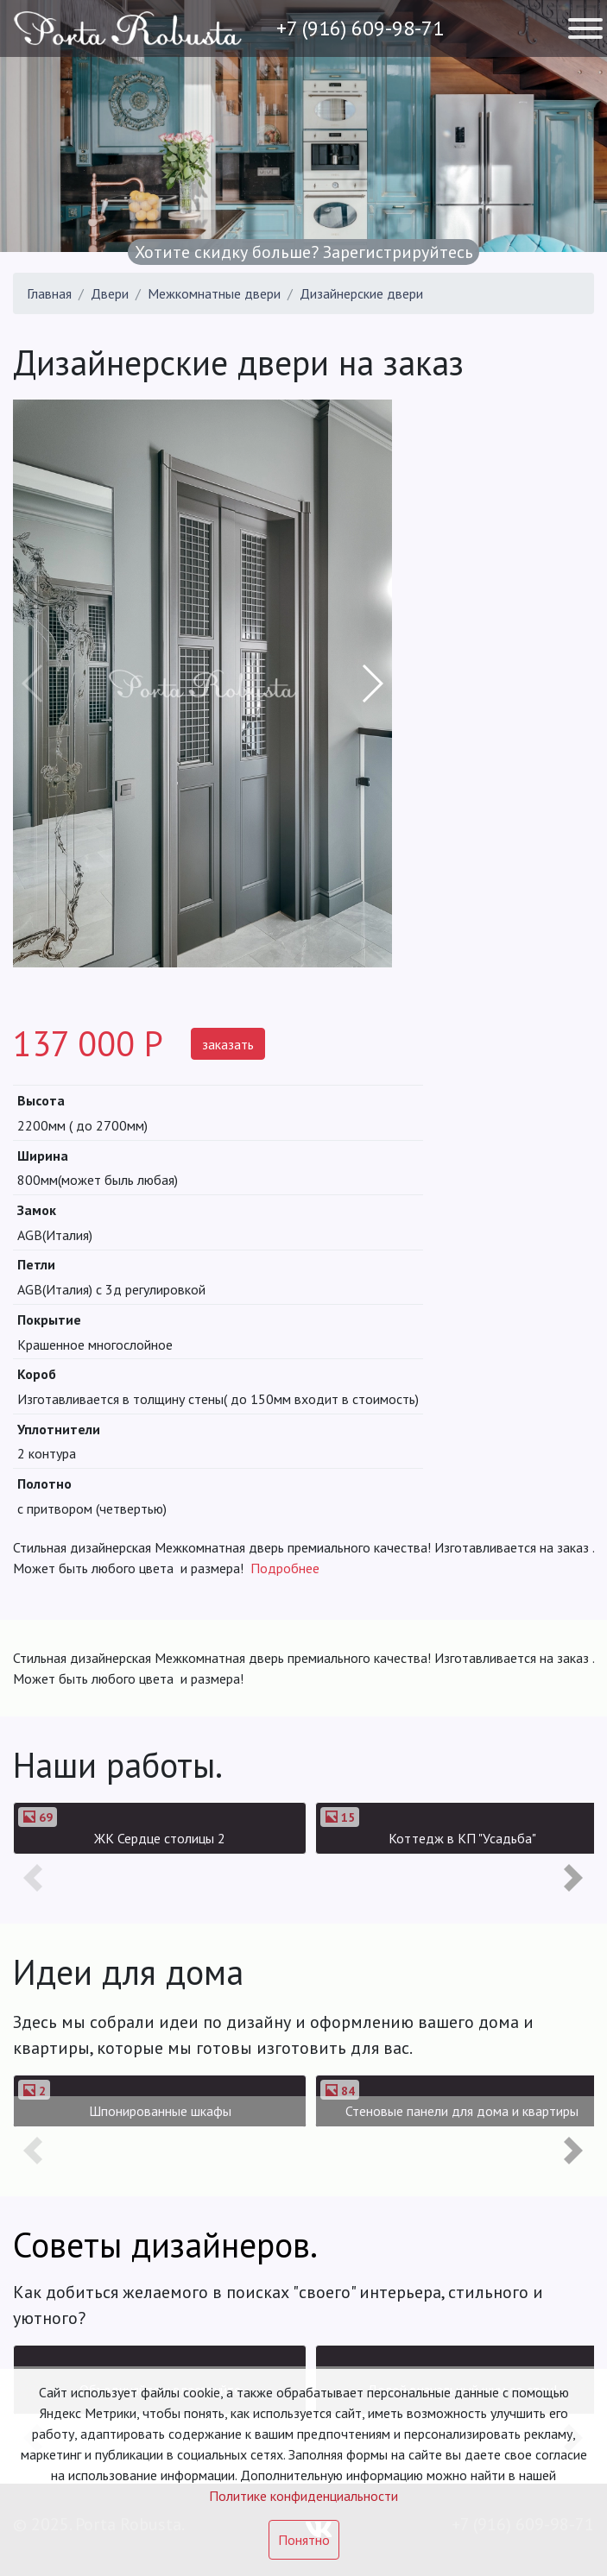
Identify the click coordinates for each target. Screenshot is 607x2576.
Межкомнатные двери (214, 293)
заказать (228, 1044)
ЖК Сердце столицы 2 (159, 1838)
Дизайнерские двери (361, 293)
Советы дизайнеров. (165, 2244)
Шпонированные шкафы (160, 2110)
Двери (110, 293)
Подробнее (284, 1568)
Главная (49, 293)
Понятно (304, 2539)
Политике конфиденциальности (303, 2495)
